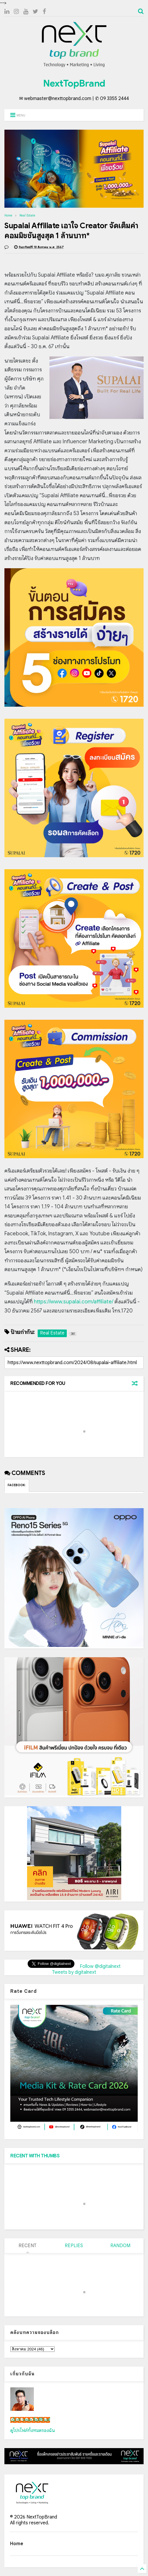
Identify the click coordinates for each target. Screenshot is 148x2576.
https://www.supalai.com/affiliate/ (73, 1301)
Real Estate (27, 215)
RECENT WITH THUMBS (34, 2156)
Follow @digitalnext (100, 1966)
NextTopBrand (74, 83)
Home (8, 215)
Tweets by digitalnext (74, 1972)
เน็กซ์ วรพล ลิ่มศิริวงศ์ (30, 2420)
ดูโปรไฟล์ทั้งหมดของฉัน (32, 2430)
